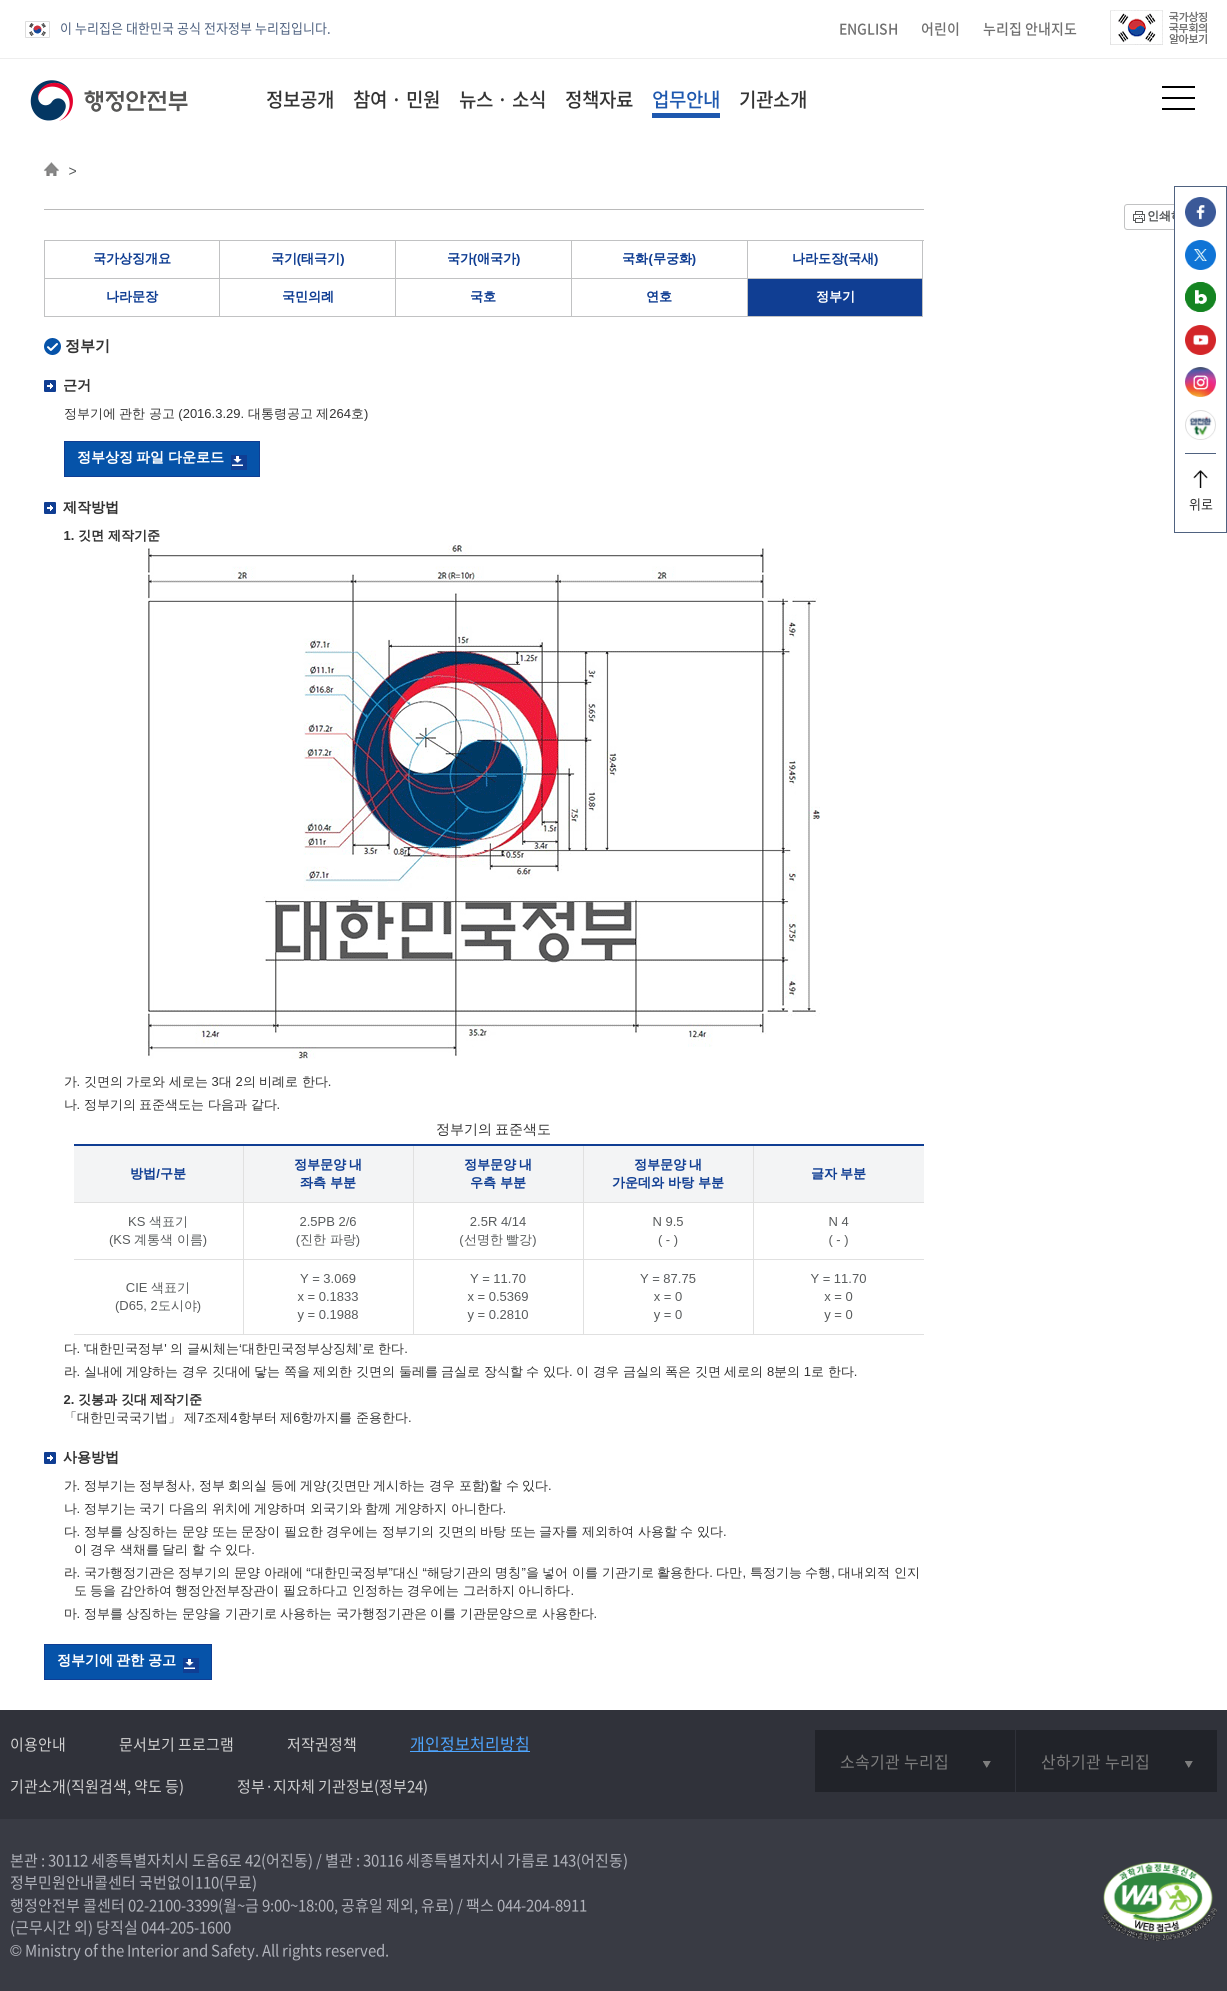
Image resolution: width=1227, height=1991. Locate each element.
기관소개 (773, 99)
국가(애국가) (484, 258)
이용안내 (38, 1744)
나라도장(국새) (835, 258)
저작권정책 (322, 1744)
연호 (659, 296)
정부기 (835, 296)
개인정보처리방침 (470, 1743)
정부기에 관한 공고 (117, 1660)
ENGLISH (868, 28)
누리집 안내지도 (1030, 28)
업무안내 (686, 99)
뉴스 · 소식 (502, 99)
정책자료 (599, 99)
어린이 (940, 28)
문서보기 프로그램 (176, 1744)
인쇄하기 (1171, 216)
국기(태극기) (308, 258)
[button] (1129, 97)
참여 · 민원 (396, 99)
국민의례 (308, 296)
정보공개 (300, 99)
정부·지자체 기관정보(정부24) (332, 1786)
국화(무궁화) (659, 258)
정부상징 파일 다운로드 (151, 457)
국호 (483, 296)
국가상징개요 (132, 258)
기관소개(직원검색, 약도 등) (97, 1786)
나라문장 (132, 296)
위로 (1200, 496)
